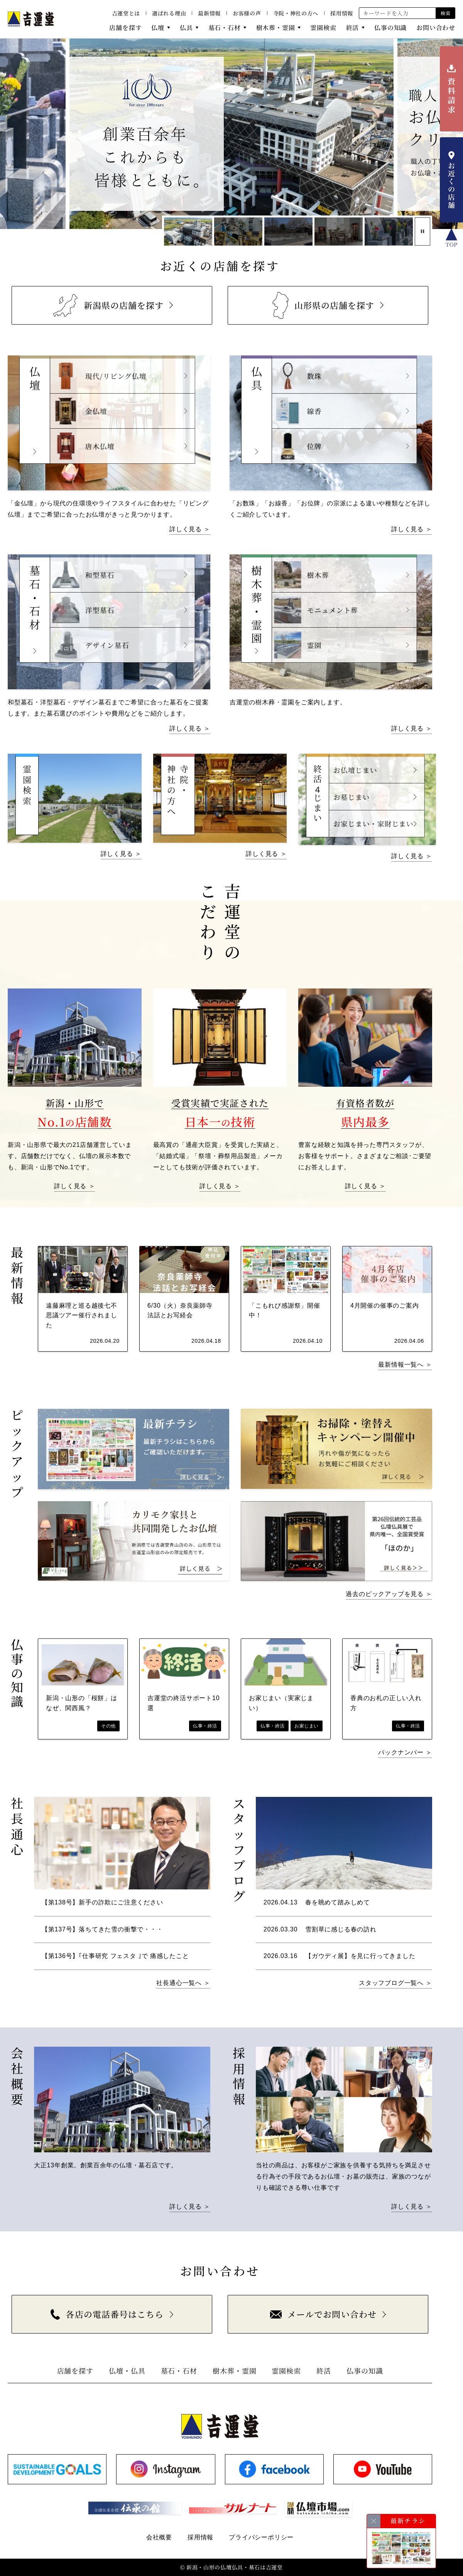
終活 (352, 27)
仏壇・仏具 (127, 2371)
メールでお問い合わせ (323, 2314)
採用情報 (341, 13)
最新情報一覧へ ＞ (405, 1364)
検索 (445, 13)
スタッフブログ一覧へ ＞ (395, 1983)
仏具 (186, 27)
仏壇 (157, 27)
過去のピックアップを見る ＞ (389, 1594)
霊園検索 (323, 28)
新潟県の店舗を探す (107, 305)
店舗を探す (125, 28)
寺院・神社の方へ (296, 13)
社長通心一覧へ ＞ (183, 1983)
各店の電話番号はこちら (107, 2314)
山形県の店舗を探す (323, 305)
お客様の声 (247, 13)
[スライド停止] (422, 231)
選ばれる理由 (169, 13)
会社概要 (159, 2537)
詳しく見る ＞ (189, 529)
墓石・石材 (224, 27)
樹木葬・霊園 (275, 27)
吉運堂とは (126, 13)
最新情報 (209, 13)
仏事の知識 (390, 28)
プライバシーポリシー (261, 2537)
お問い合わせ (435, 28)
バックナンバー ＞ (405, 1752)
